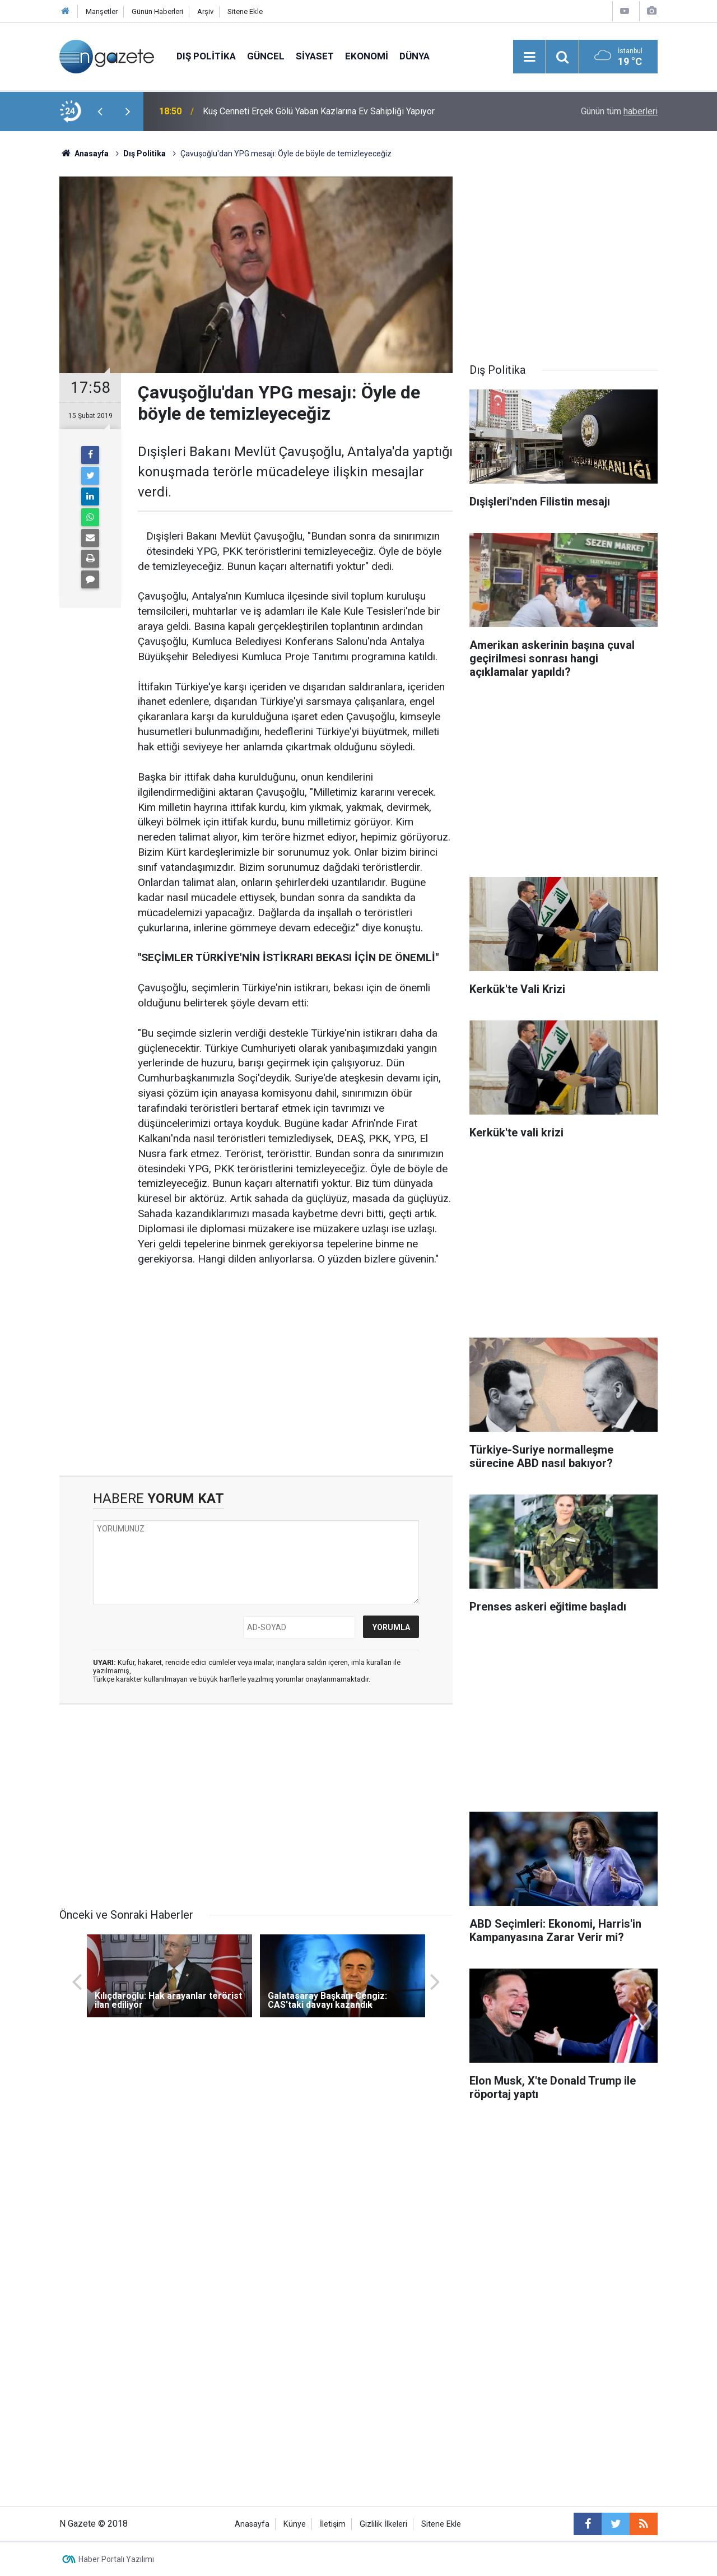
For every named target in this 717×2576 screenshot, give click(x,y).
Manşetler (102, 11)
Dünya (414, 56)
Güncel (266, 56)
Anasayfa (252, 2524)
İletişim (333, 2524)
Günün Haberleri (157, 11)
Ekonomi (366, 56)
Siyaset (315, 56)
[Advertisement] (256, 1380)
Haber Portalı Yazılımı (116, 2559)
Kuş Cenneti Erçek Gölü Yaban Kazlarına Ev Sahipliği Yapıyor (319, 111)
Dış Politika (206, 56)
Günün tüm (619, 111)
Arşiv (205, 11)
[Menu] (529, 57)
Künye (294, 2524)
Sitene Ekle (245, 11)
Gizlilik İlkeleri (383, 2524)
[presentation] (100, 111)
